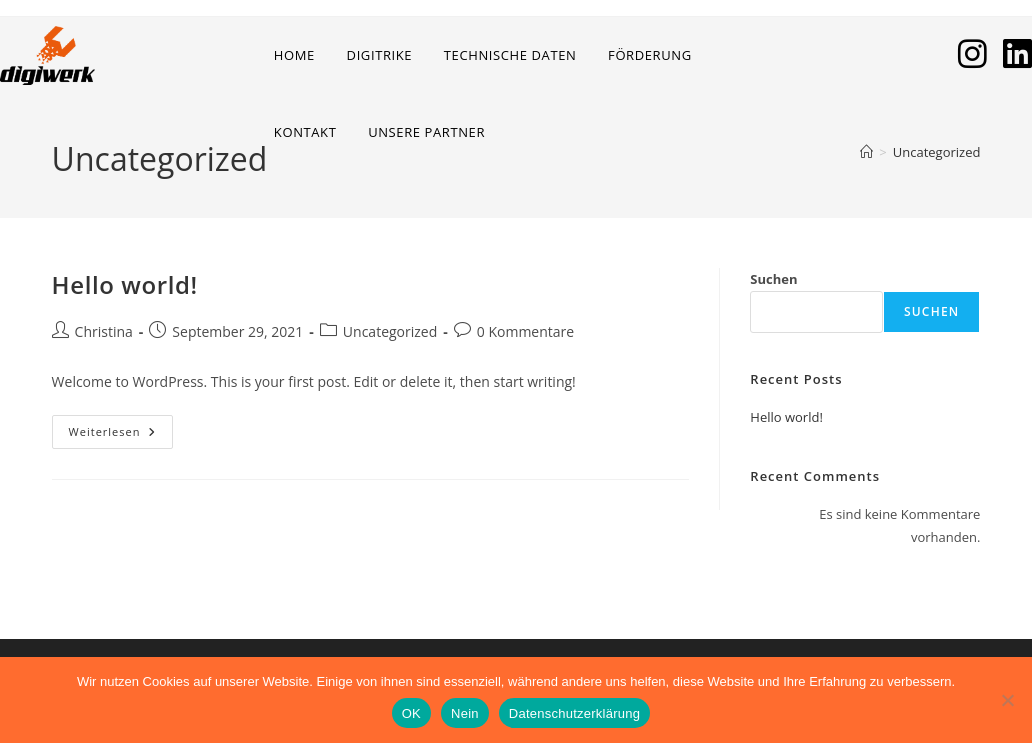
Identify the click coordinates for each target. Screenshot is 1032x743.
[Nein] (1007, 700)
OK (411, 713)
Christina (104, 331)
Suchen (773, 279)
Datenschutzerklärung (574, 713)
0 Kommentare (525, 331)
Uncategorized (937, 152)
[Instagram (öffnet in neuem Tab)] (972, 53)
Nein (465, 713)
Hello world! (125, 284)
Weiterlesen (121, 435)
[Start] (866, 152)
